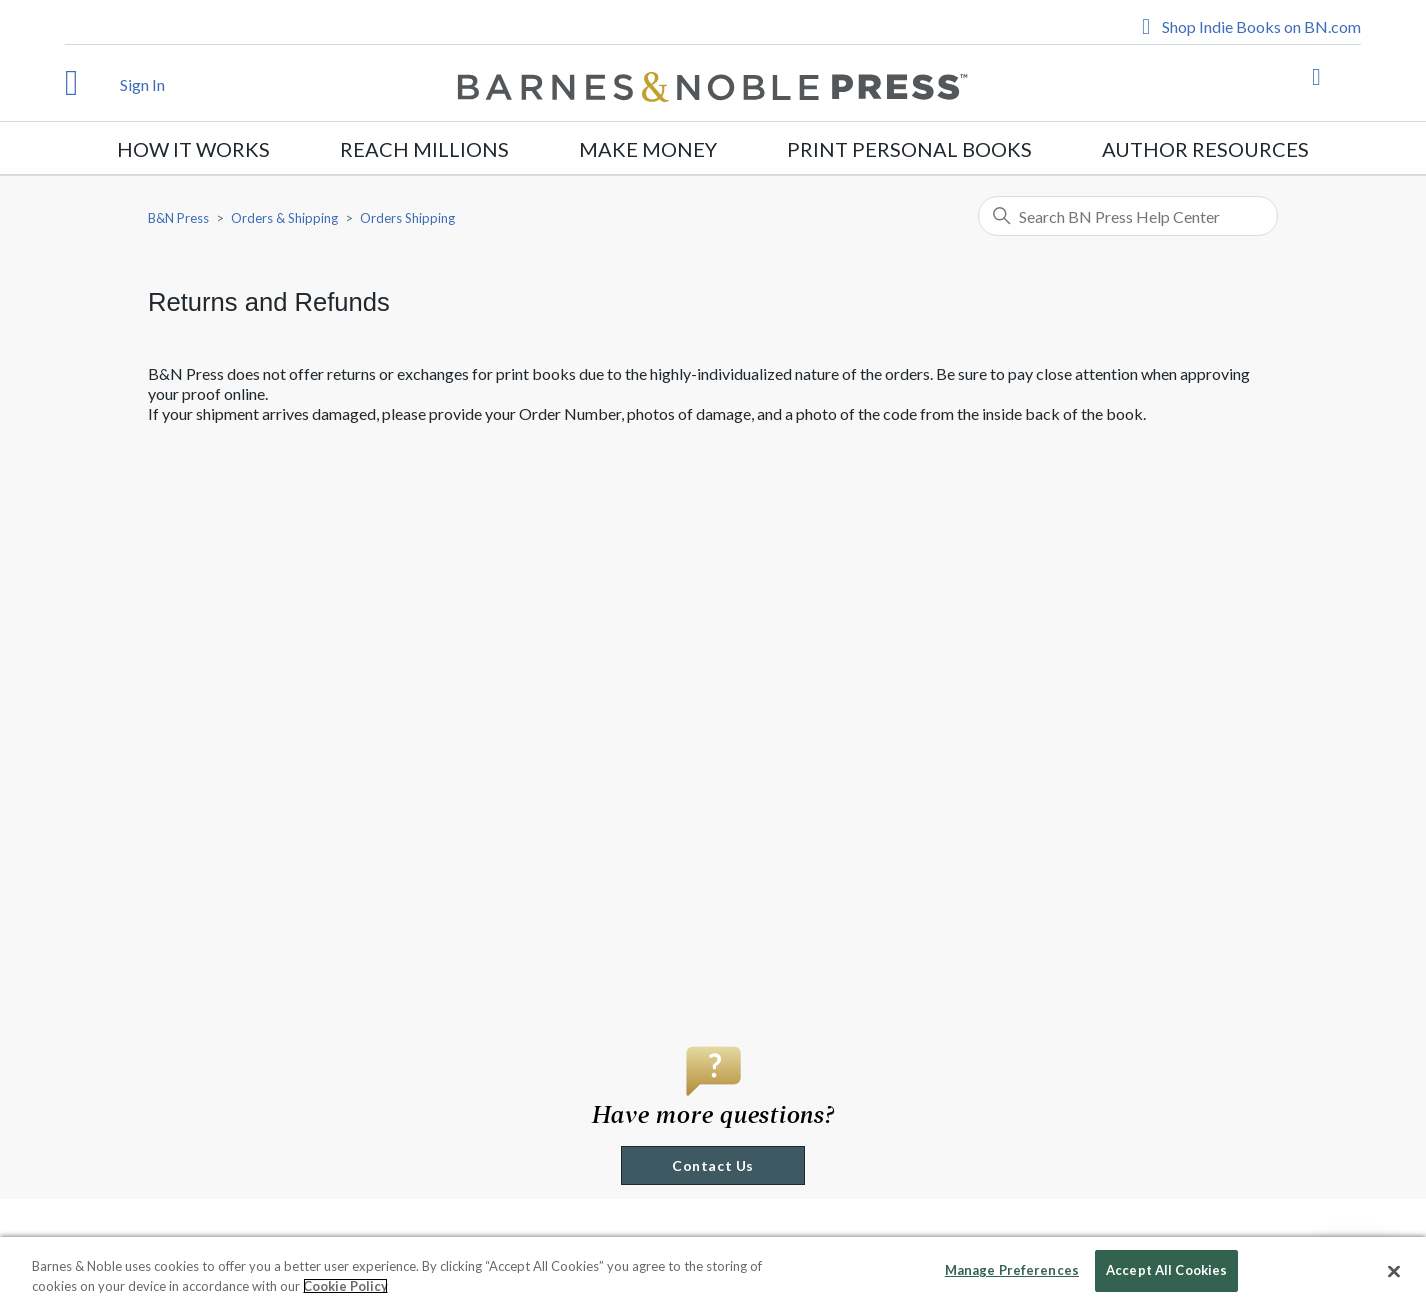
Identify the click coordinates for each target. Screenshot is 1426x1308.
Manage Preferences (1012, 1270)
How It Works (193, 149)
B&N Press (178, 218)
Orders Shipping (407, 218)
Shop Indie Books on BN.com (1261, 26)
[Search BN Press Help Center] (1128, 216)
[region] (713, 1272)
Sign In (142, 84)
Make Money (648, 149)
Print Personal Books (909, 149)
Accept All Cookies (1166, 1270)
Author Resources (1205, 149)
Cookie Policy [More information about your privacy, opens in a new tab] (345, 1286)
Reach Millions (424, 149)
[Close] (1394, 1271)
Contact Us (712, 1165)
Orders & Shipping (284, 218)
